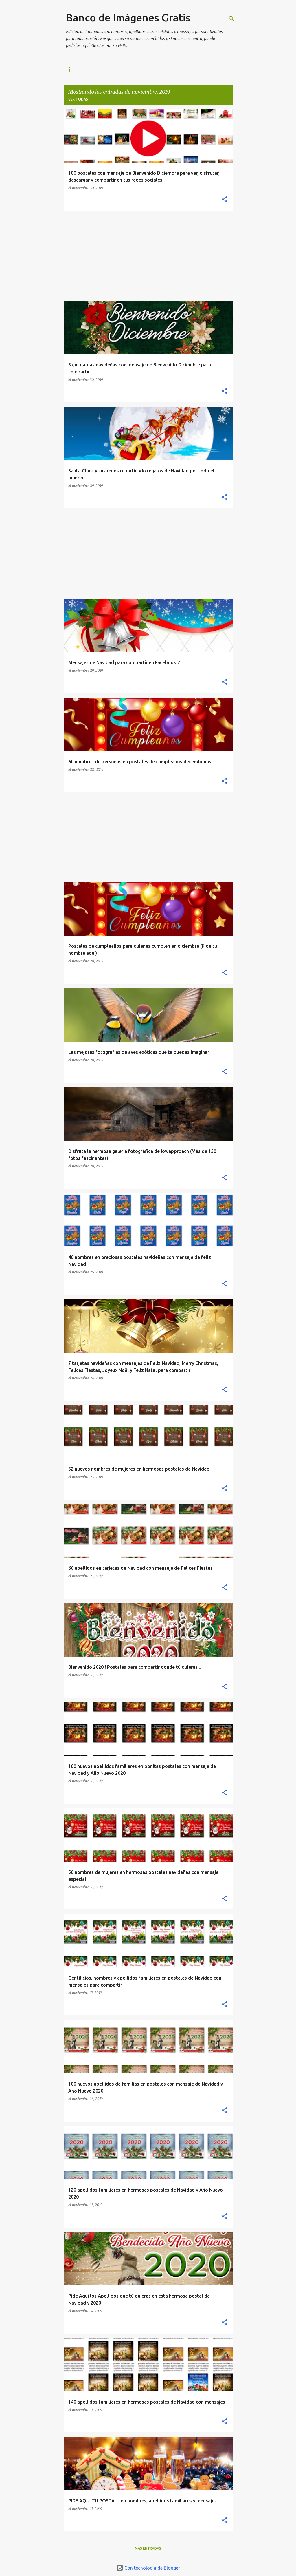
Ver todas (78, 99)
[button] (224, 200)
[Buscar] (231, 18)
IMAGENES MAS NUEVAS (87, 69)
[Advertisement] (148, 255)
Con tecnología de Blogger (148, 2567)
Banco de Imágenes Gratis (128, 17)
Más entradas (148, 2548)
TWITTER (195, 69)
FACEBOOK (131, 69)
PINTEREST (164, 69)
